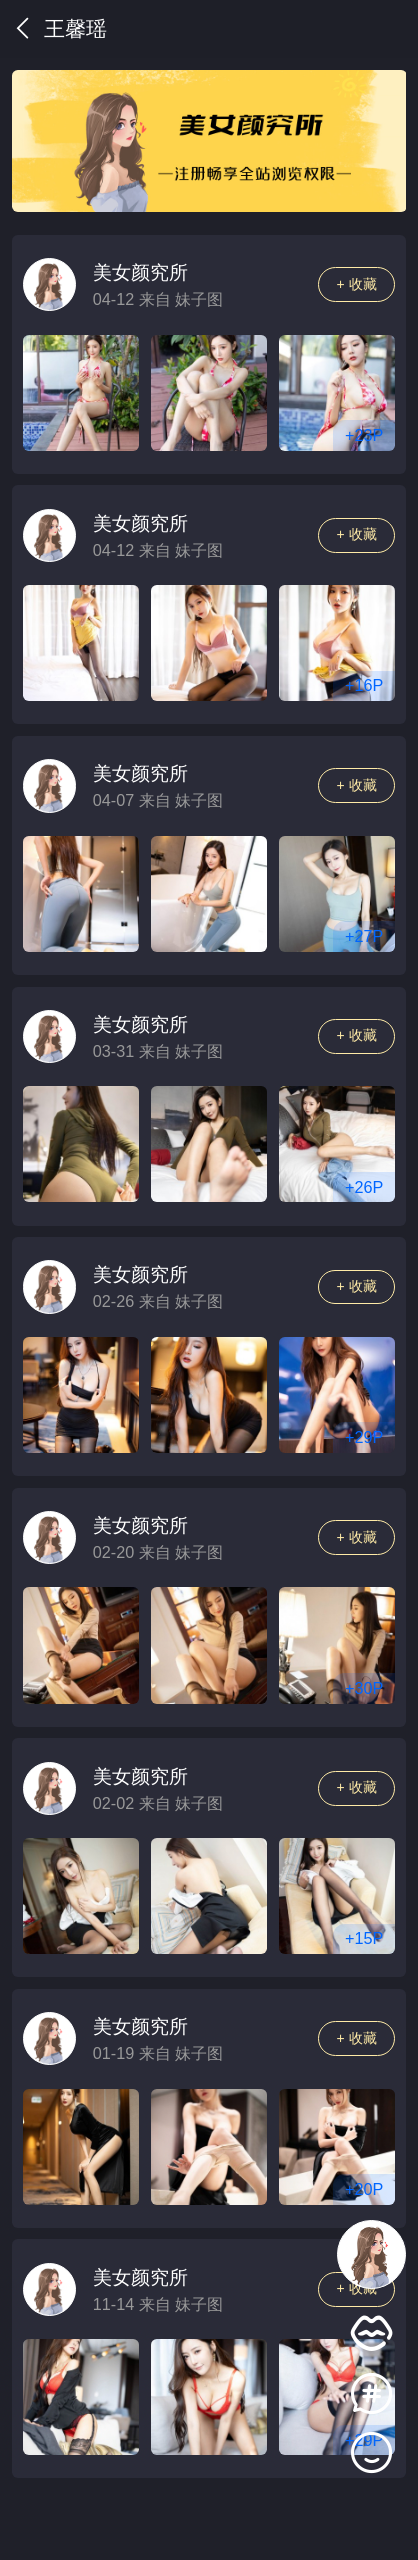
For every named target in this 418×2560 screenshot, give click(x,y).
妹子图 (199, 299)
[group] (209, 141)
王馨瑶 (60, 28)
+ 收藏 (357, 284)
